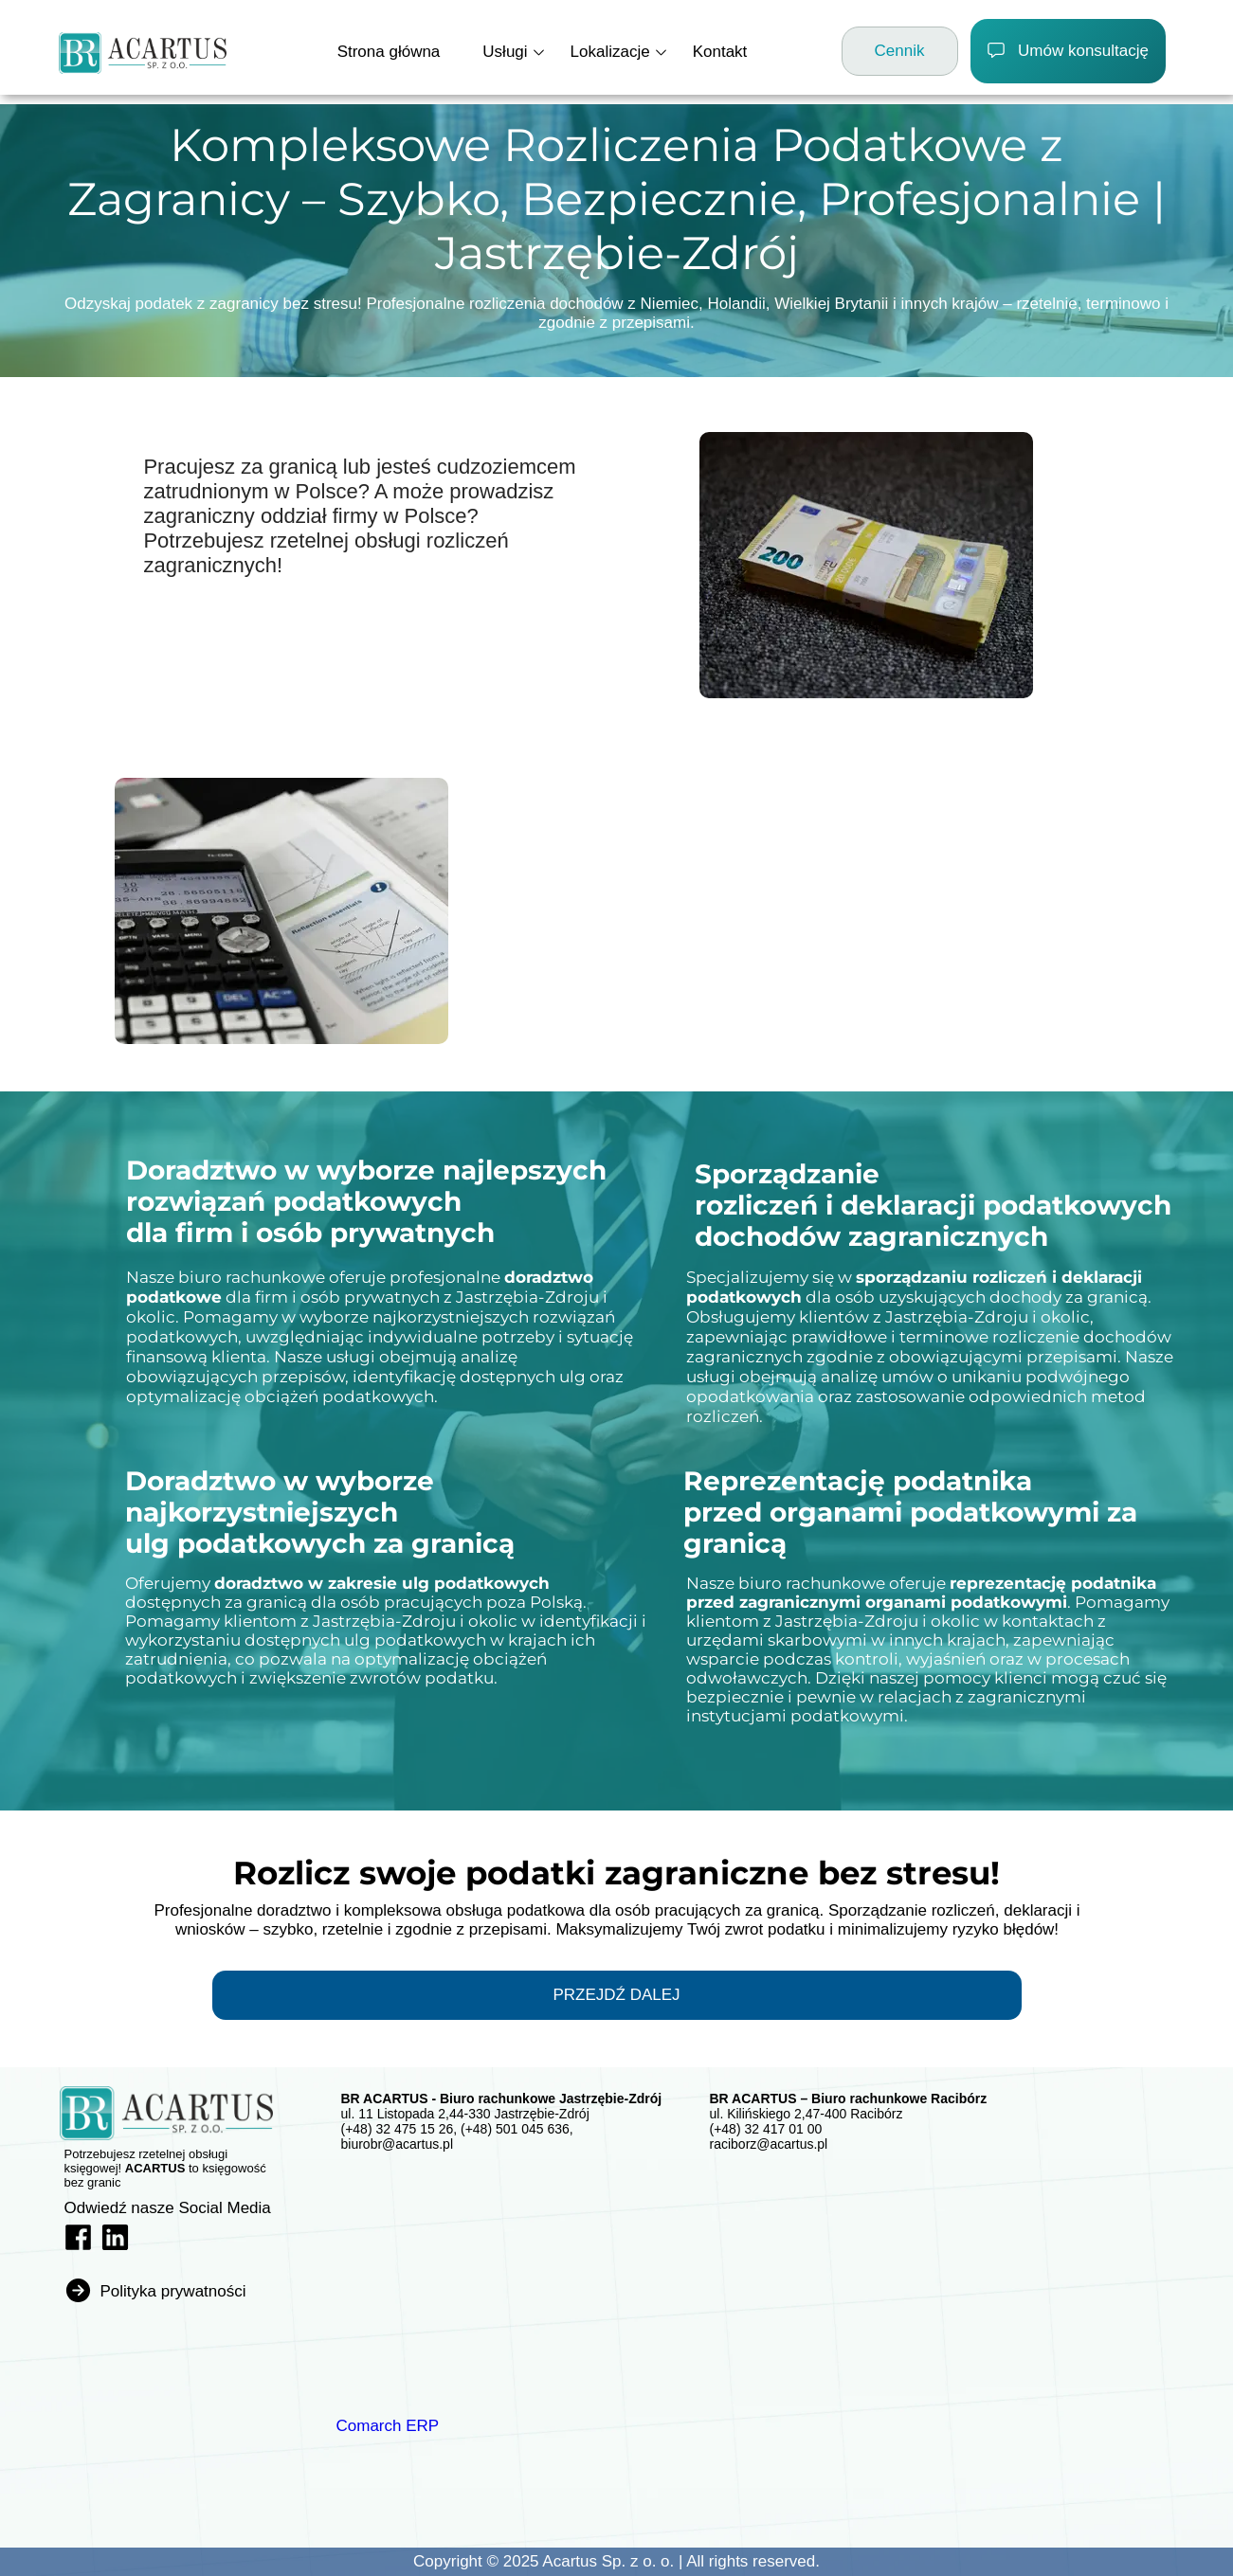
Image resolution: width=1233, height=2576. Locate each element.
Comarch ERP (388, 2426)
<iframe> (476, 2275)
